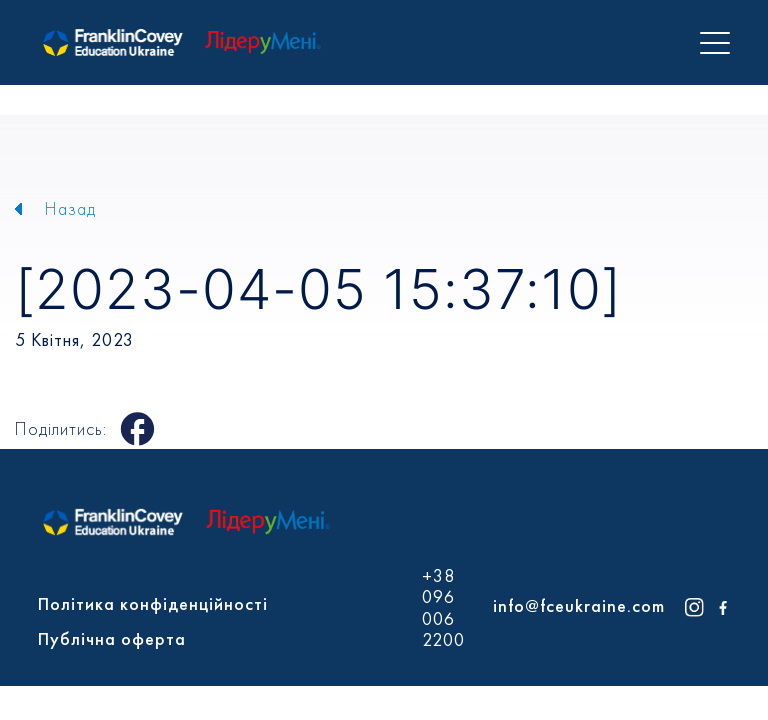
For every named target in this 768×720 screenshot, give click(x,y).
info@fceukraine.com (579, 605)
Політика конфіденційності (153, 603)
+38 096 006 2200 (443, 608)
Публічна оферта (112, 638)
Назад (70, 208)
